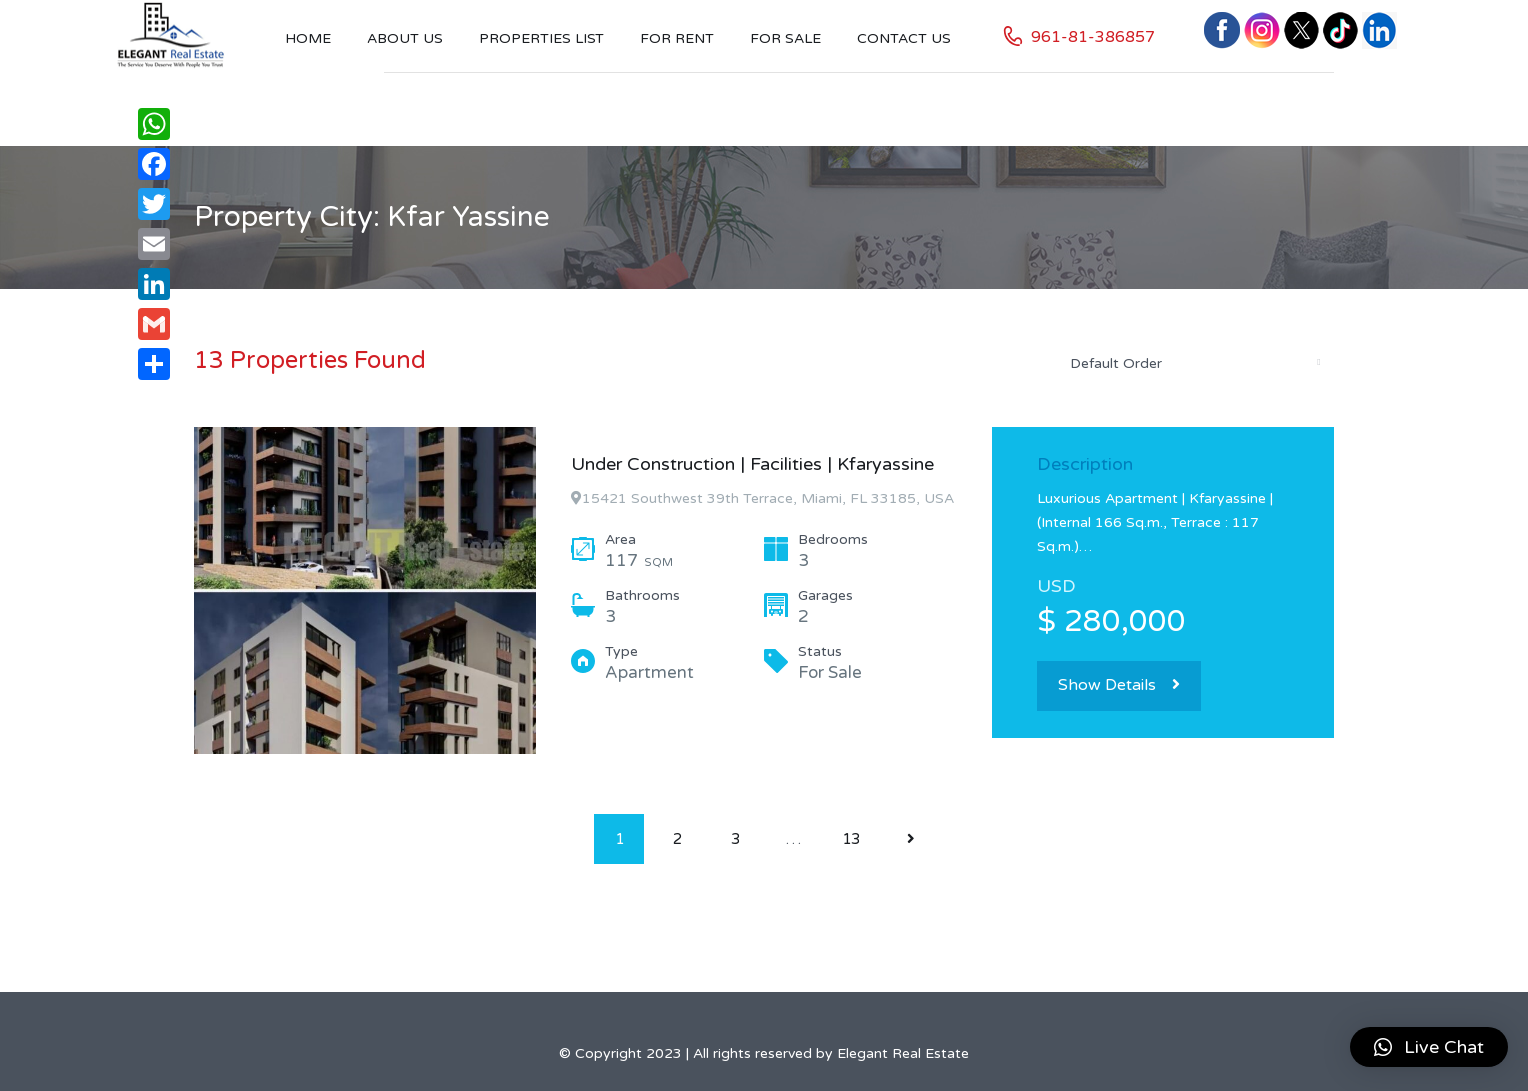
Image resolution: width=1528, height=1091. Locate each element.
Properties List (541, 38)
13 (851, 839)
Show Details (1119, 685)
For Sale (785, 38)
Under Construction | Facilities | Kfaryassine (752, 464)
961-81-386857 (1093, 37)
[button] (1429, 1047)
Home (308, 38)
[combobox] (1194, 363)
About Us (405, 38)
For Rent (677, 38)
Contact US (904, 38)
